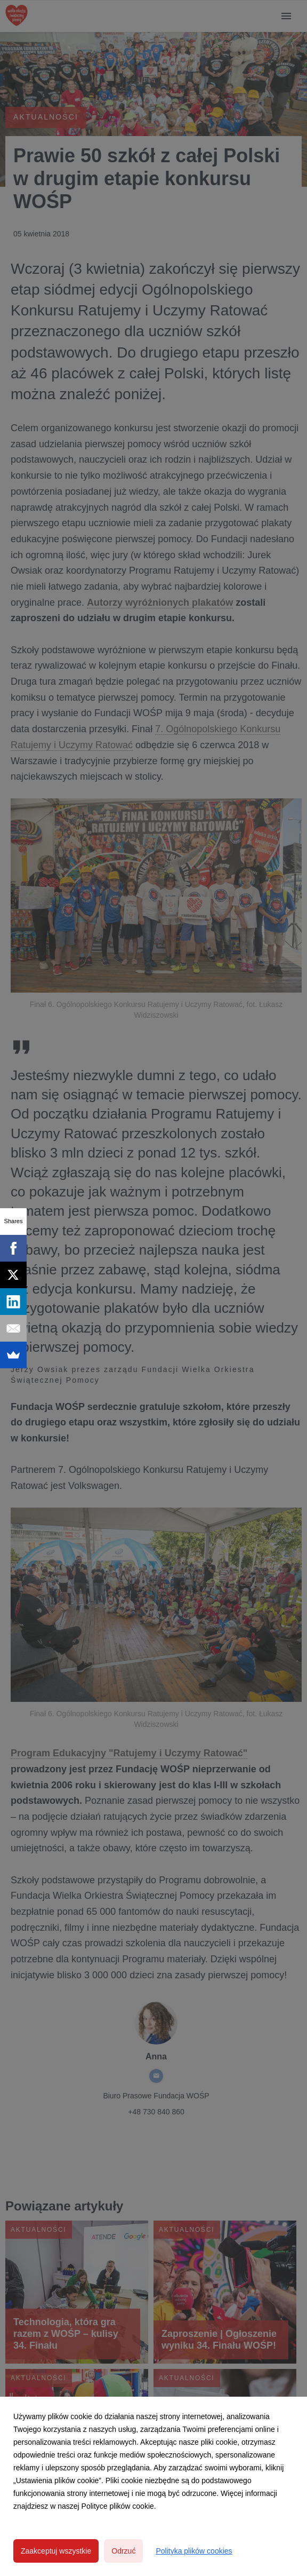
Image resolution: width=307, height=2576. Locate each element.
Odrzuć (123, 2551)
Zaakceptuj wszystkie (56, 2551)
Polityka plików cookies (194, 2551)
